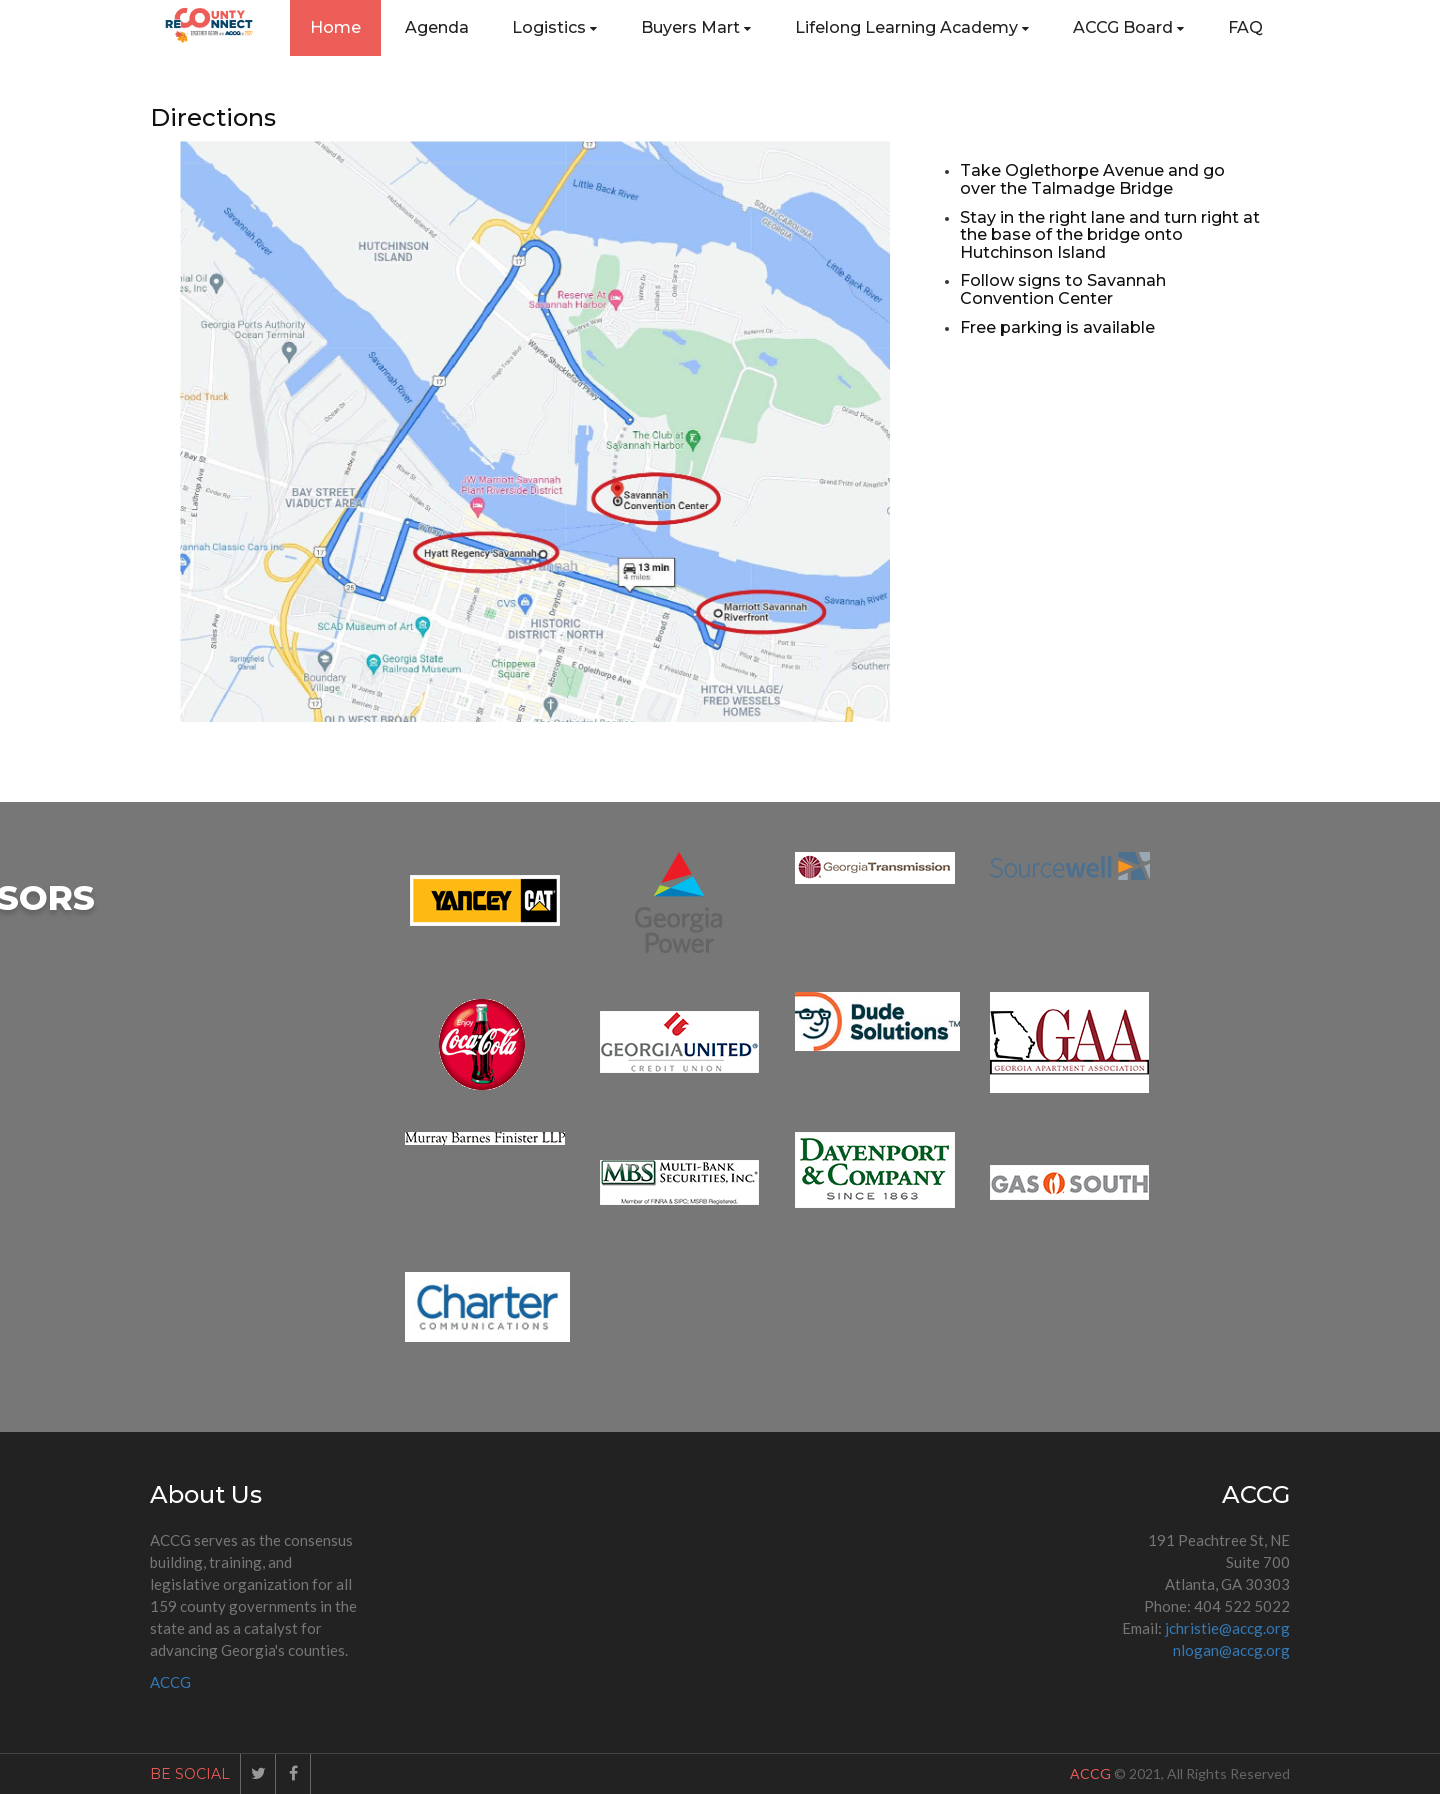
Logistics (554, 27)
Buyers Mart (696, 27)
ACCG (170, 1682)
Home (335, 27)
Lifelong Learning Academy (912, 27)
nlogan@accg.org (1231, 1650)
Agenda (437, 27)
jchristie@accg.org (1227, 1628)
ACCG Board (1128, 27)
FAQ (1245, 27)
